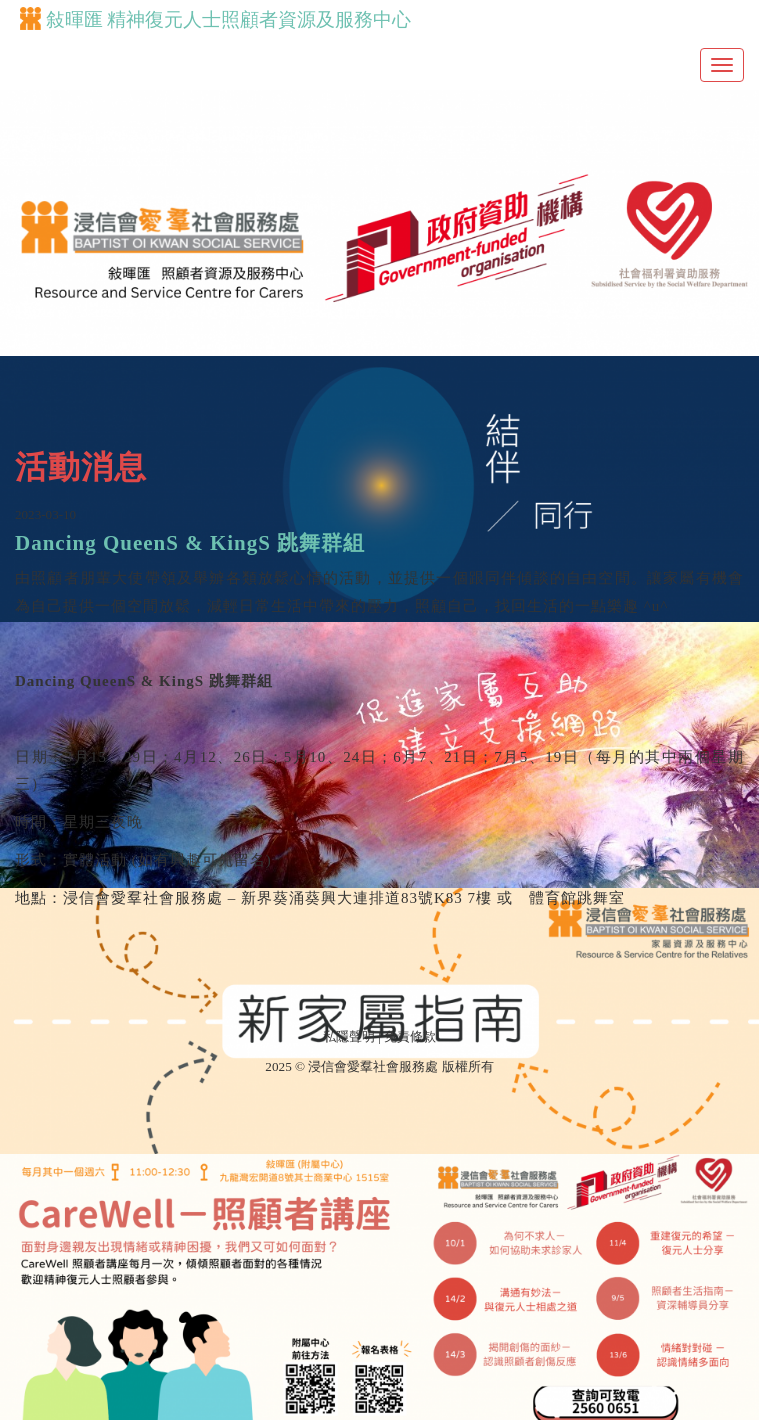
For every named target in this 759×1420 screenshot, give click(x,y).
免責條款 (410, 1036)
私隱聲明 (349, 1036)
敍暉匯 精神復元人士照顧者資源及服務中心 (215, 19)
